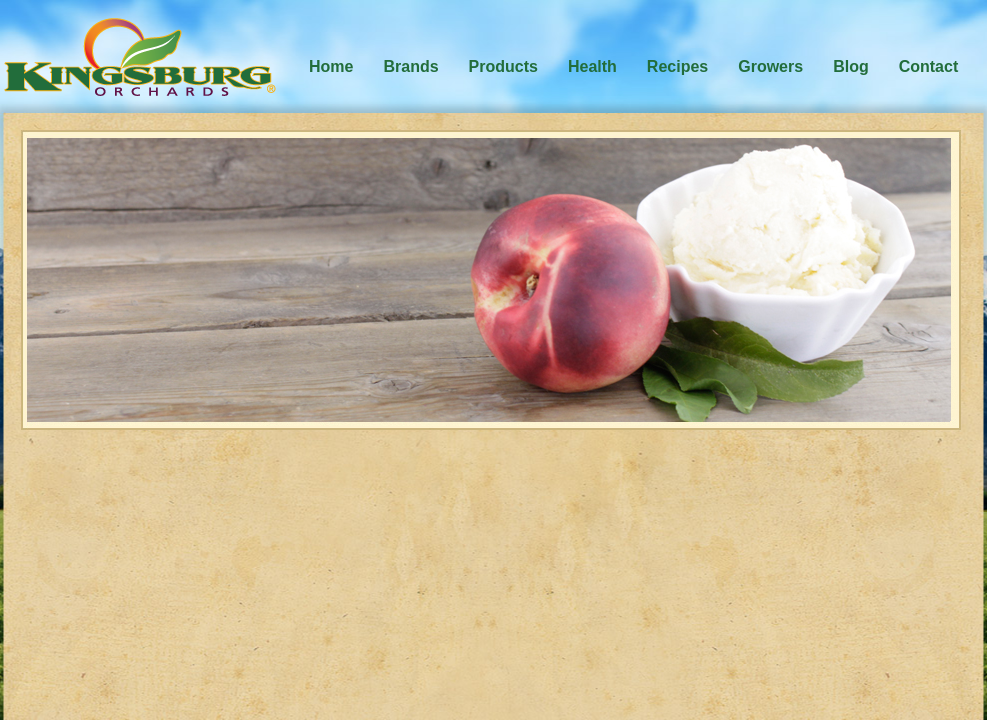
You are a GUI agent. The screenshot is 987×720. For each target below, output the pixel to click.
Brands (410, 66)
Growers (770, 66)
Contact (929, 66)
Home (331, 66)
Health (592, 66)
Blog (851, 66)
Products (503, 66)
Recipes (677, 66)
